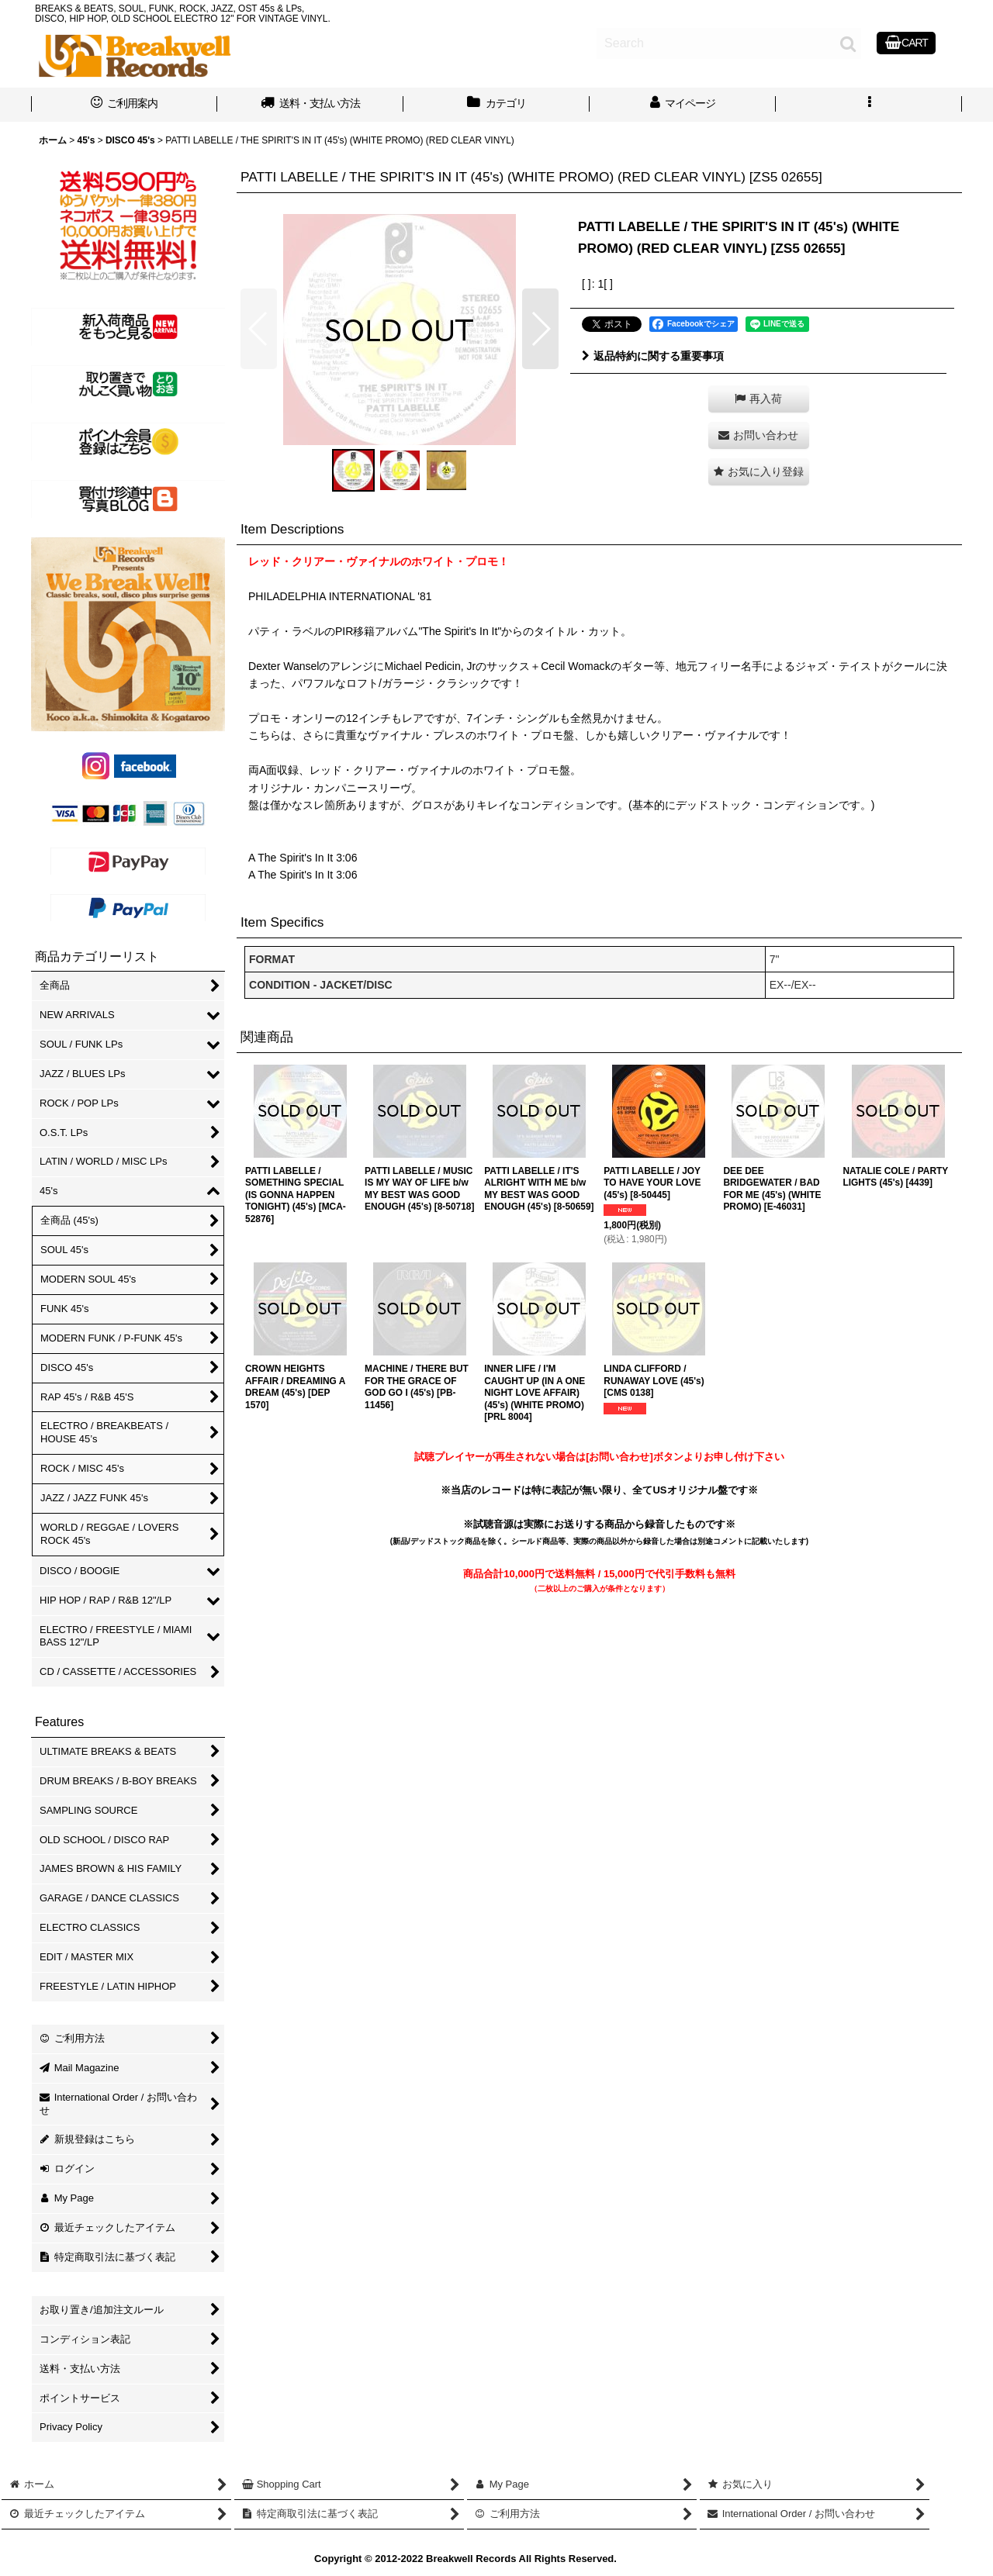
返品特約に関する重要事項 (653, 356)
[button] (869, 105)
